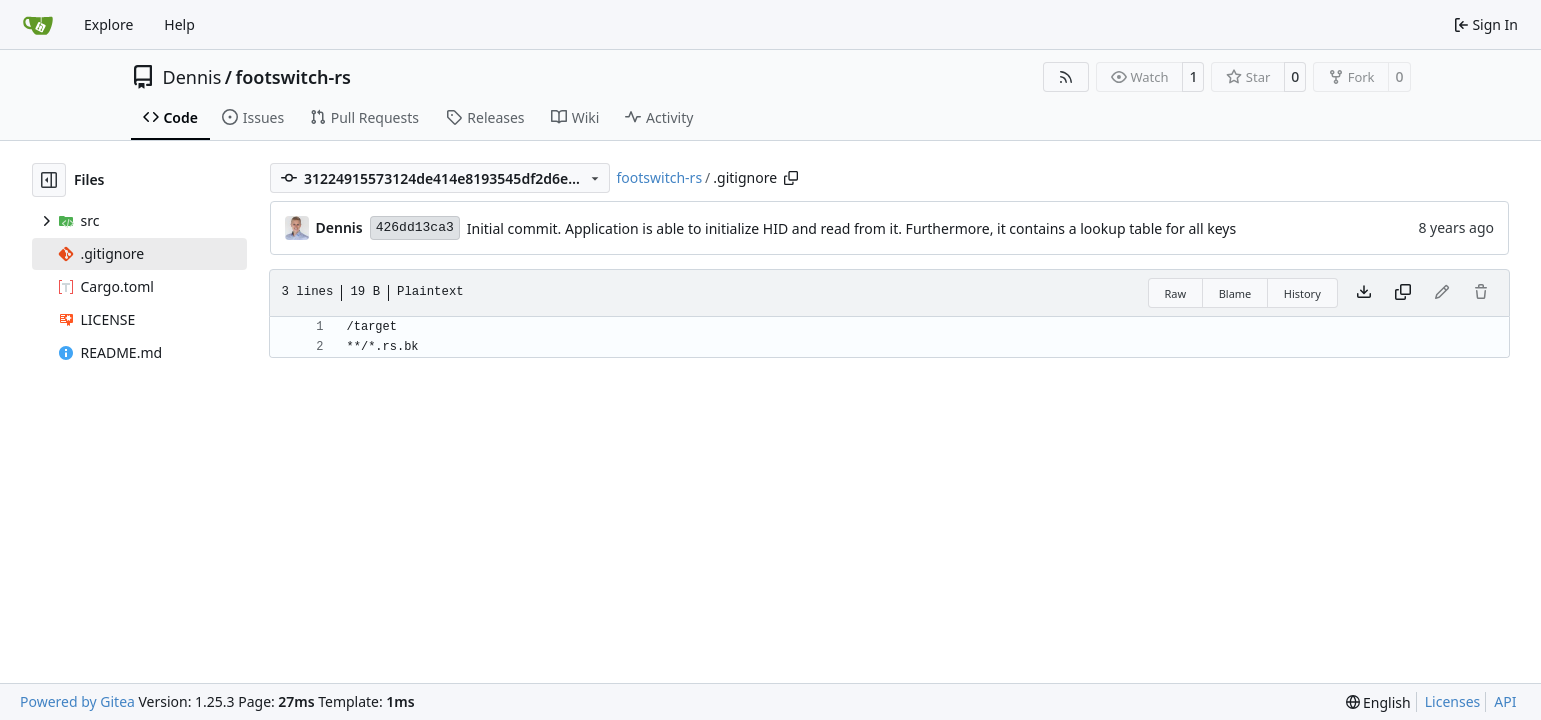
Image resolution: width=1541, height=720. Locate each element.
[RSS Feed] (1066, 77)
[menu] (1378, 702)
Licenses (1453, 701)
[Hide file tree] (49, 180)
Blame (1235, 293)
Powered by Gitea (77, 701)
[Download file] (1364, 293)
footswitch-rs (293, 77)
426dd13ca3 (415, 227)
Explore (108, 24)
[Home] (38, 25)
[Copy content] (1403, 293)
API (1505, 701)
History (1302, 293)
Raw (1176, 293)
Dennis (192, 77)
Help (179, 24)
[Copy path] (791, 178)
